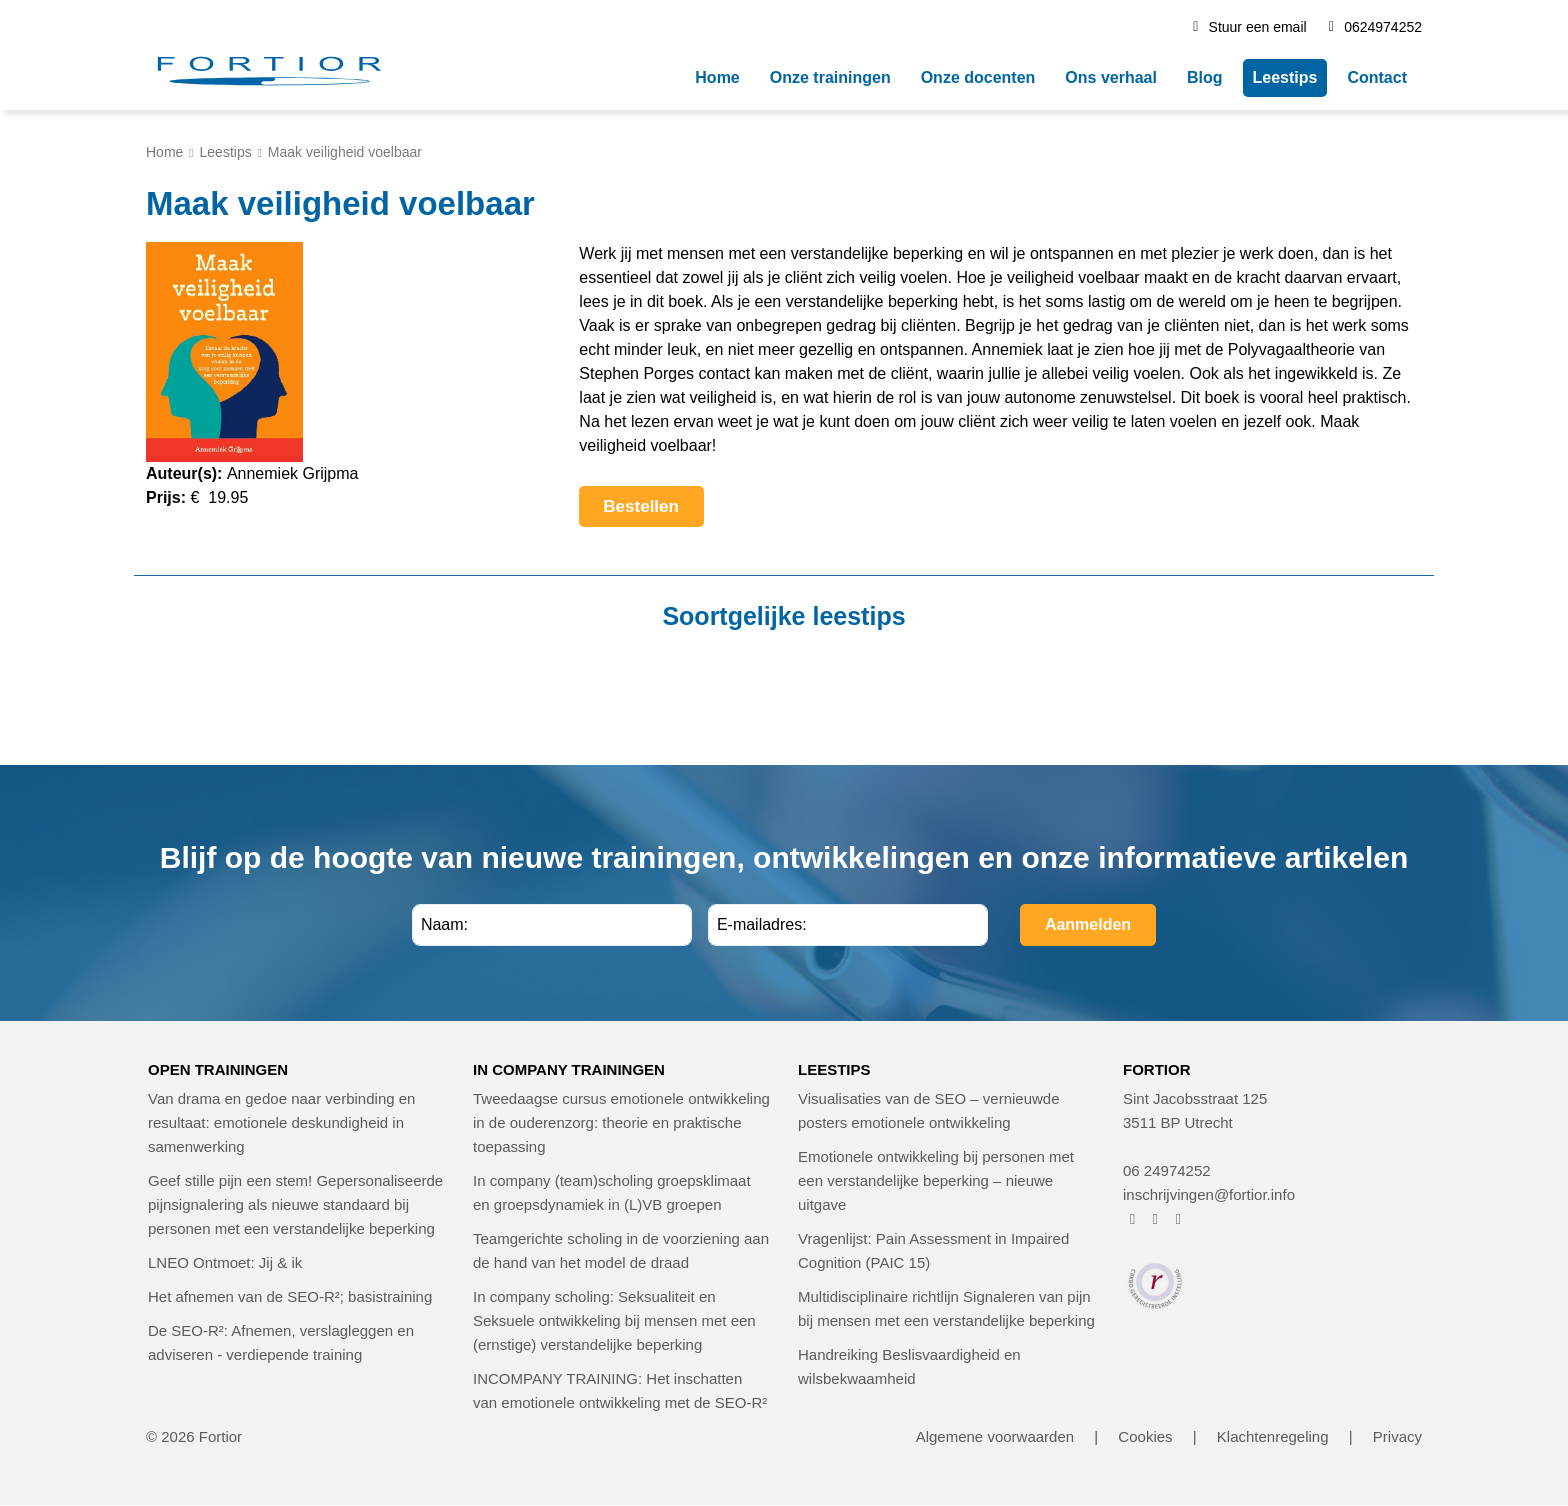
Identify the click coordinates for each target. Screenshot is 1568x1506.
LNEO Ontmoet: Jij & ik (225, 1262)
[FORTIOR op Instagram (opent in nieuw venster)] (1155, 1218)
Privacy (1397, 1436)
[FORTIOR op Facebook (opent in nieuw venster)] (1132, 1218)
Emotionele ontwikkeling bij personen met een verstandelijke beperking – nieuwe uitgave (936, 1180)
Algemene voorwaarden (995, 1436)
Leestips (226, 152)
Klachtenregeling (1273, 1436)
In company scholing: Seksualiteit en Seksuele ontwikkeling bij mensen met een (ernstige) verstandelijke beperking (614, 1320)
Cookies (1145, 1436)
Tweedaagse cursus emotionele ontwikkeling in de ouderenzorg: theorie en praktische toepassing (621, 1122)
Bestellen (653, 512)
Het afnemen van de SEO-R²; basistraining (290, 1296)
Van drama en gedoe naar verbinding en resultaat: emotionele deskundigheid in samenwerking (281, 1122)
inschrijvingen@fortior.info (1209, 1194)
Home (164, 152)
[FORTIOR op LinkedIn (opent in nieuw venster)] (1178, 1218)
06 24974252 (1167, 1170)
